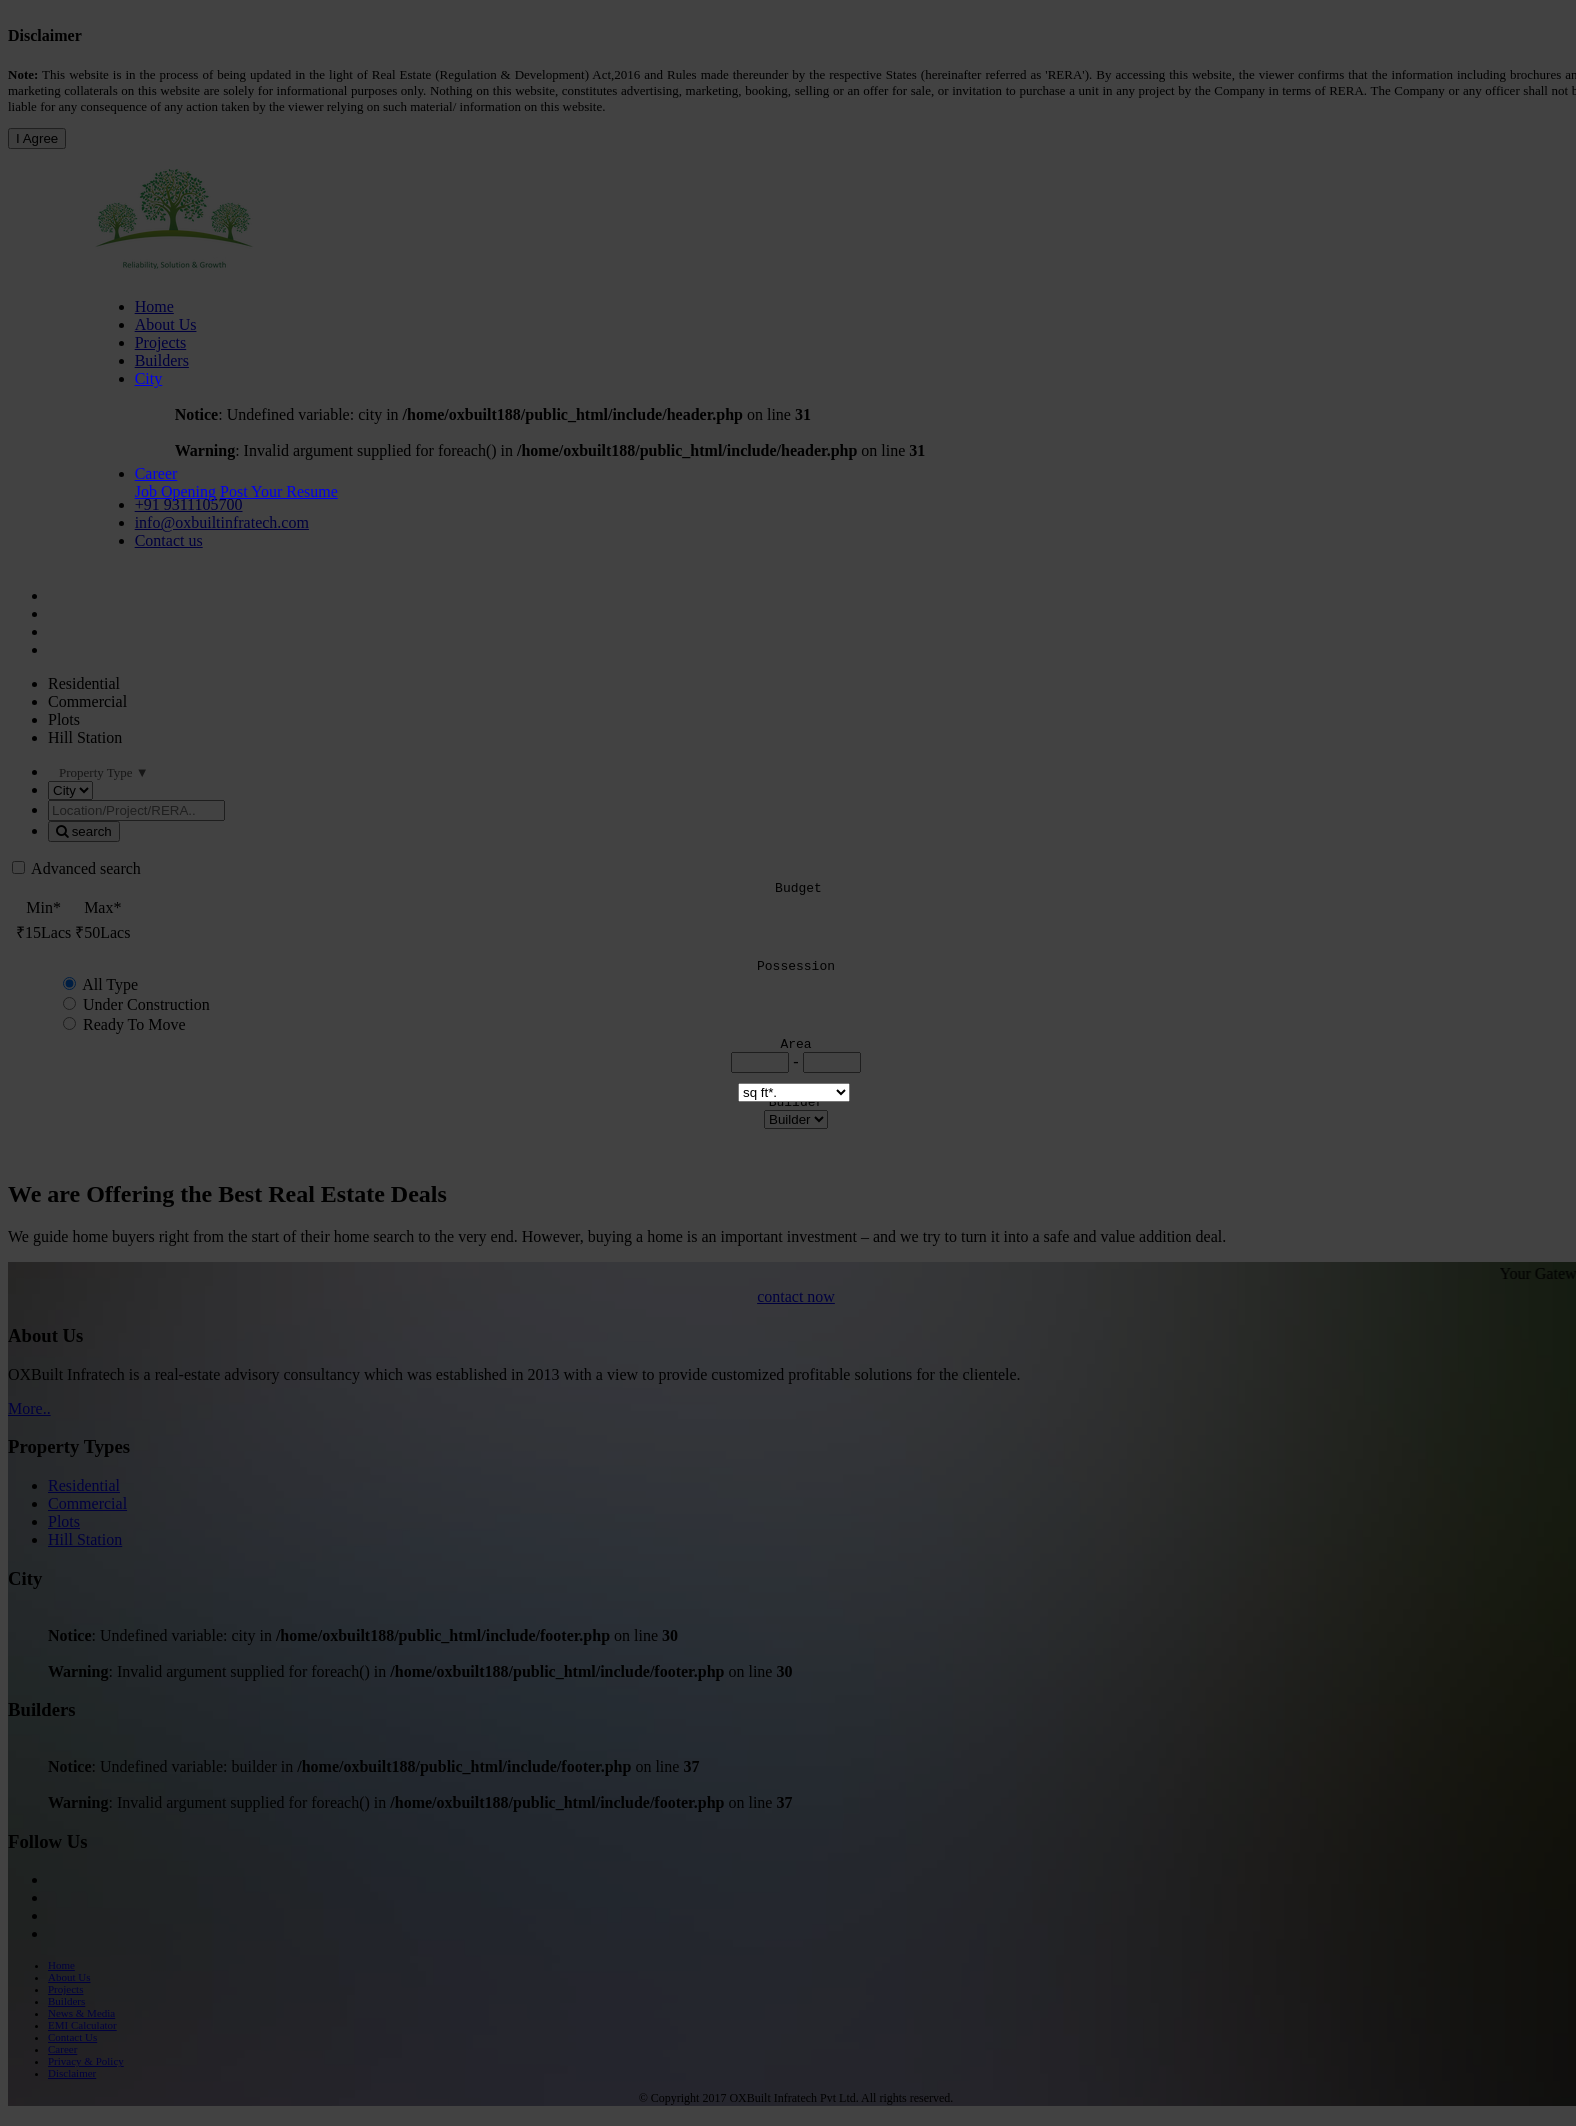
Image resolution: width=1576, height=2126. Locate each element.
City (149, 378)
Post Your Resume (279, 491)
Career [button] (156, 473)
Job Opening (175, 491)
